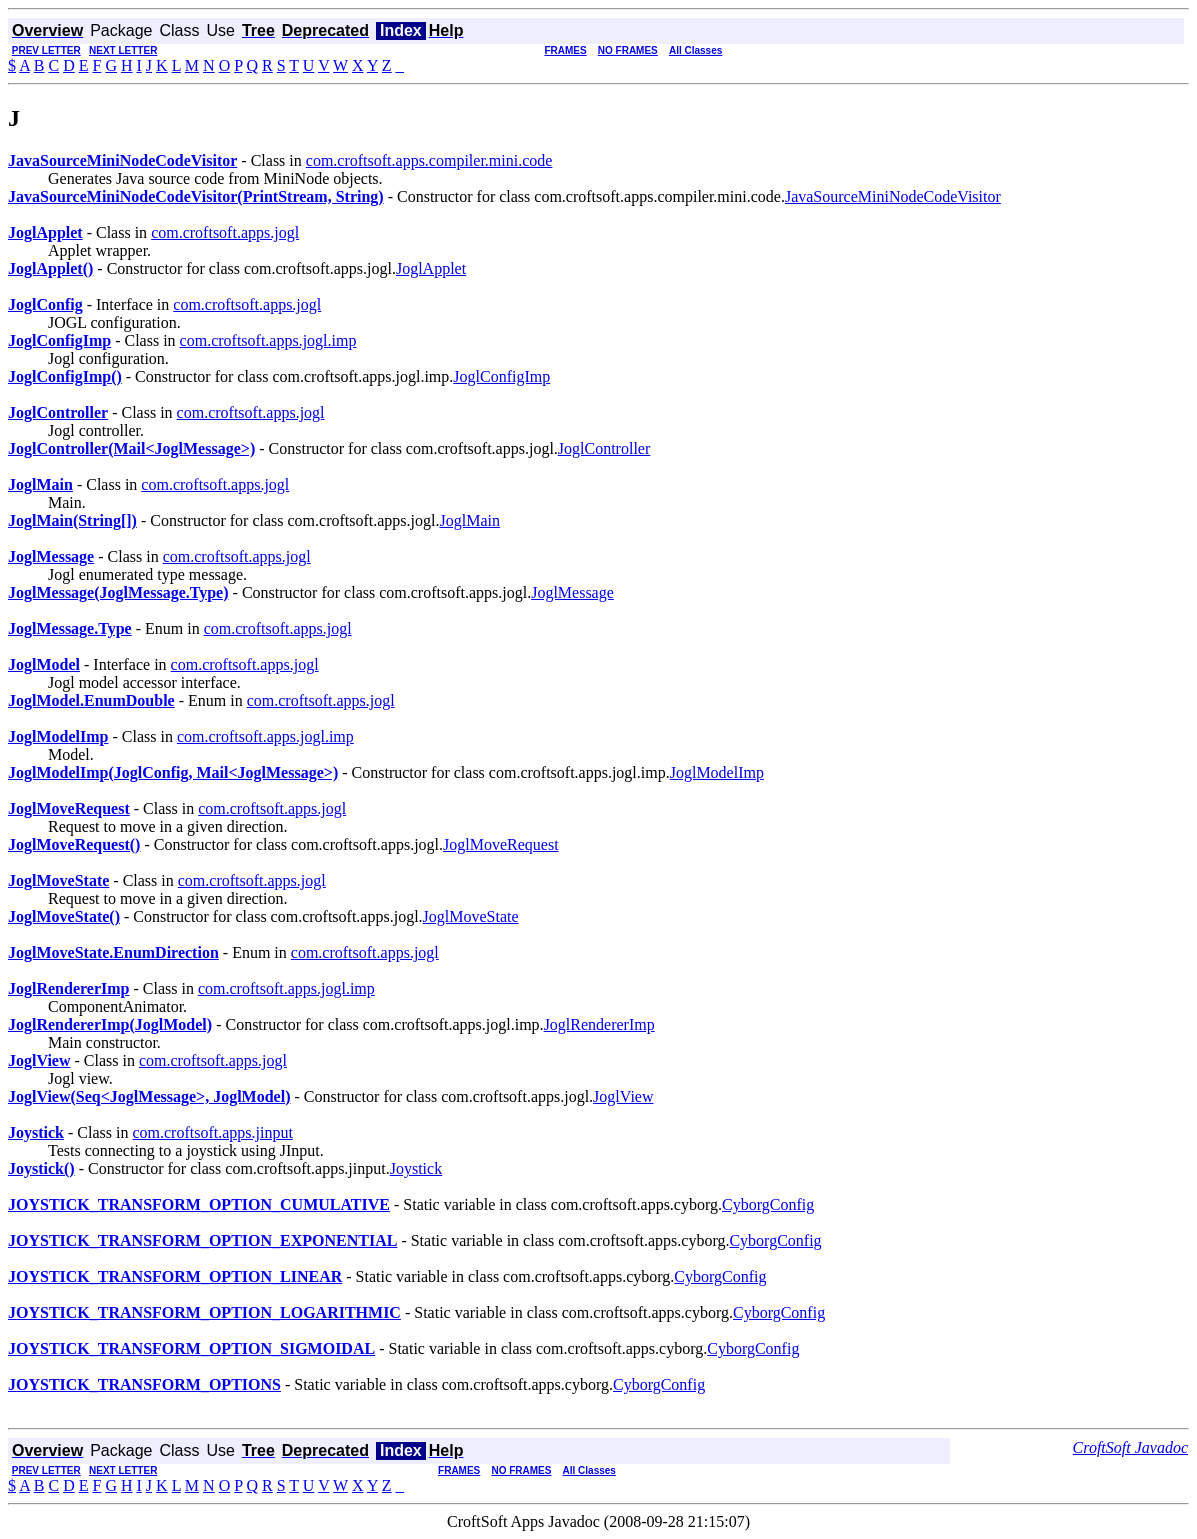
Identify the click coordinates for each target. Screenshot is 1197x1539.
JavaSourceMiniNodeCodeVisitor (893, 196)
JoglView (623, 1096)
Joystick (416, 1168)
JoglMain (469, 520)
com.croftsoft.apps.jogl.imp (268, 340)
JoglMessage (572, 592)
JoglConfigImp (501, 376)
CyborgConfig (768, 1204)
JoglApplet (431, 268)
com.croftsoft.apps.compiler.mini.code (429, 160)
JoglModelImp (717, 772)
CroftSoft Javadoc (1130, 1447)
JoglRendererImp (599, 1024)
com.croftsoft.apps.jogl (225, 232)
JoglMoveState (471, 916)
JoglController (604, 448)
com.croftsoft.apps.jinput (212, 1132)
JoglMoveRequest (501, 844)
